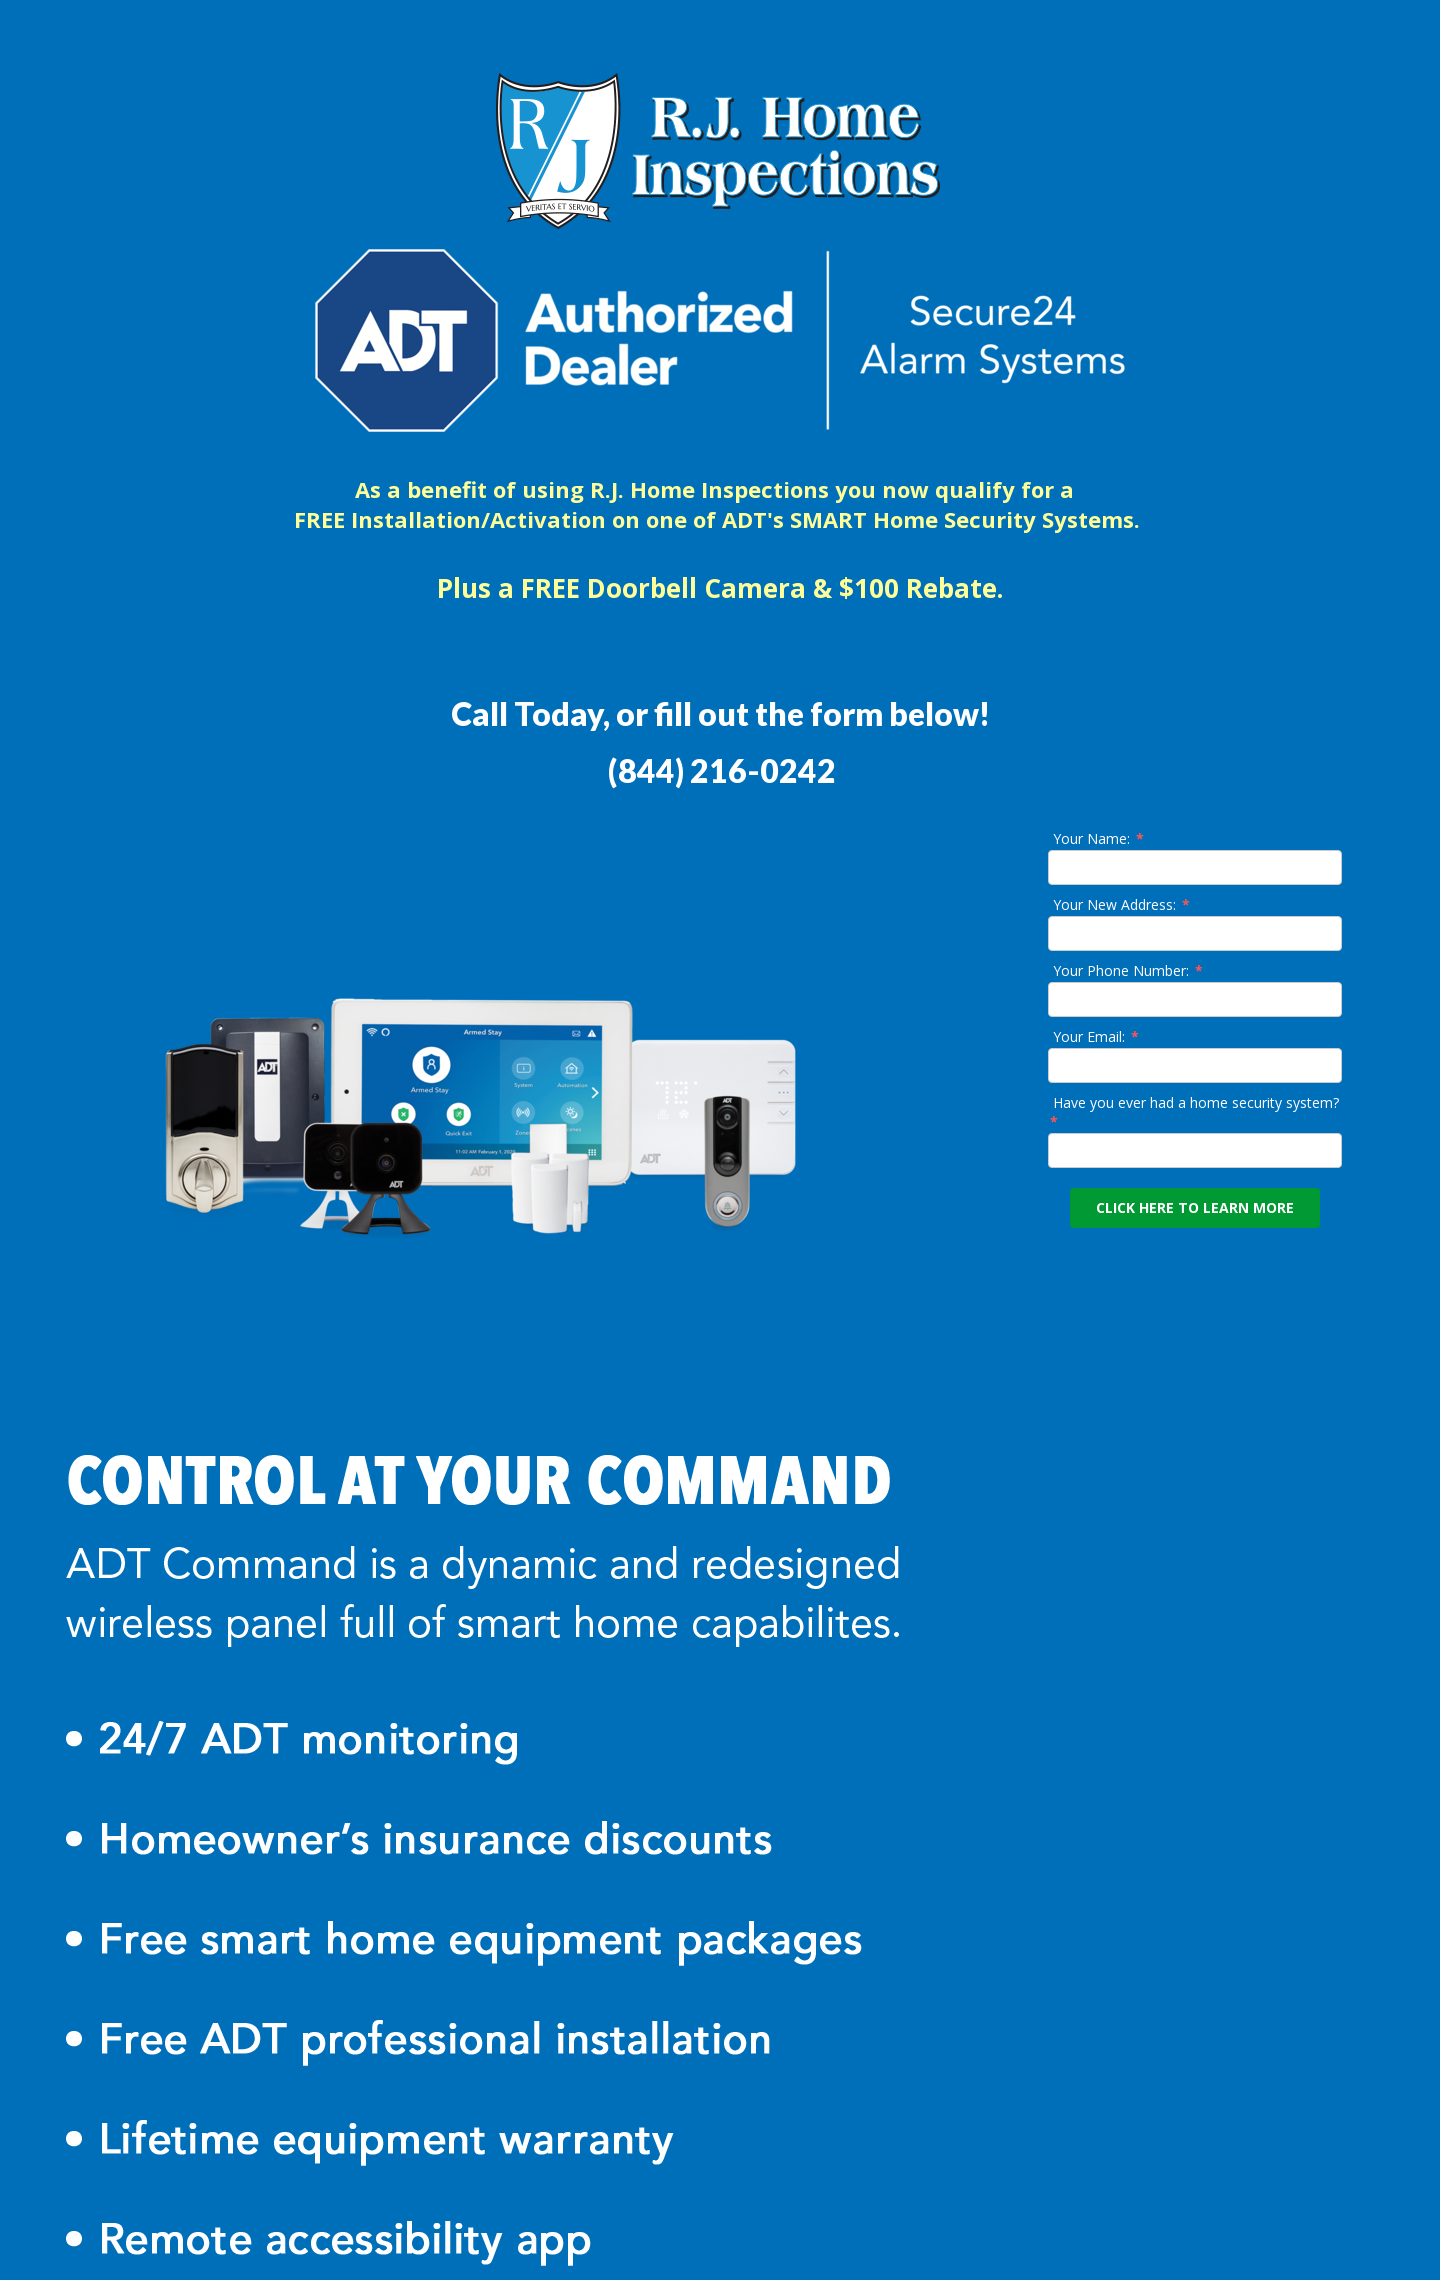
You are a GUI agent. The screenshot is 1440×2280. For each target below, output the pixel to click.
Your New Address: (1122, 904)
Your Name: (1099, 838)
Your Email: (1097, 1036)
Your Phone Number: (1129, 970)
